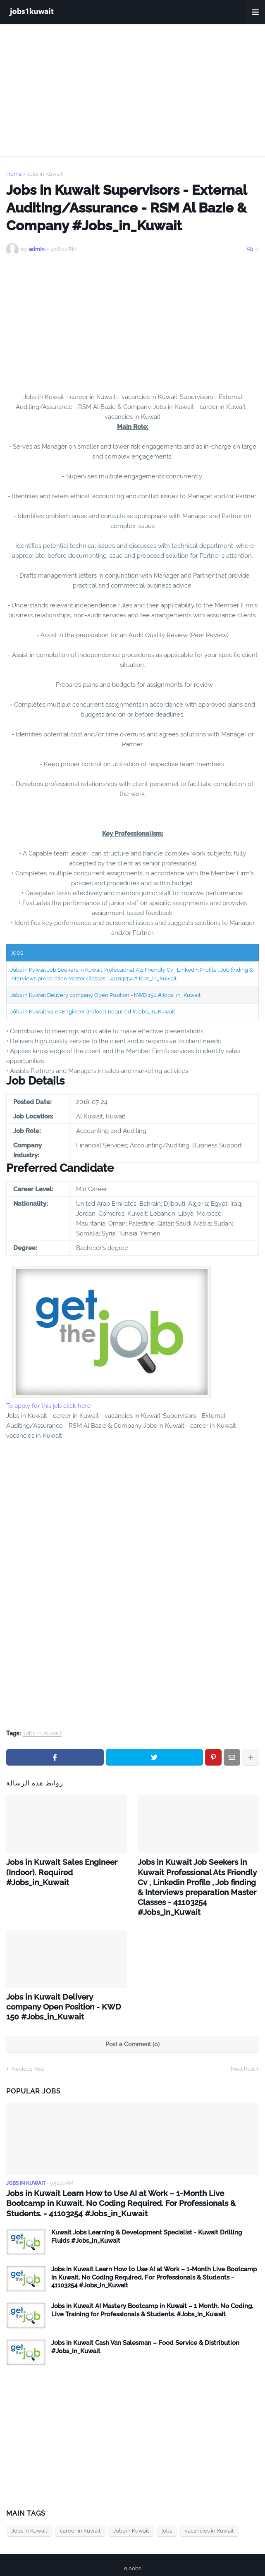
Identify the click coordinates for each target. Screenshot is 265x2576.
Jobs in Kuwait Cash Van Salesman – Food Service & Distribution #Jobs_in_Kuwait (145, 2324)
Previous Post (27, 2048)
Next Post (243, 2048)
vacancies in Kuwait (209, 2508)
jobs (167, 2508)
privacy (125, 2559)
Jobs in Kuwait (44, 174)
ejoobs (132, 2546)
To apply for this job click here (48, 1406)
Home (14, 174)
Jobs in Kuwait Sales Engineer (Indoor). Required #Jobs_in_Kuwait (92, 1011)
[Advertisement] (132, 90)
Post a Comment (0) (132, 2023)
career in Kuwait (80, 2508)
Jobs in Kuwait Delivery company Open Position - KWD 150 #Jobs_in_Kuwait (105, 995)
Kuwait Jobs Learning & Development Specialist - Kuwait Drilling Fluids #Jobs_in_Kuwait (146, 2214)
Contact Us (158, 2559)
